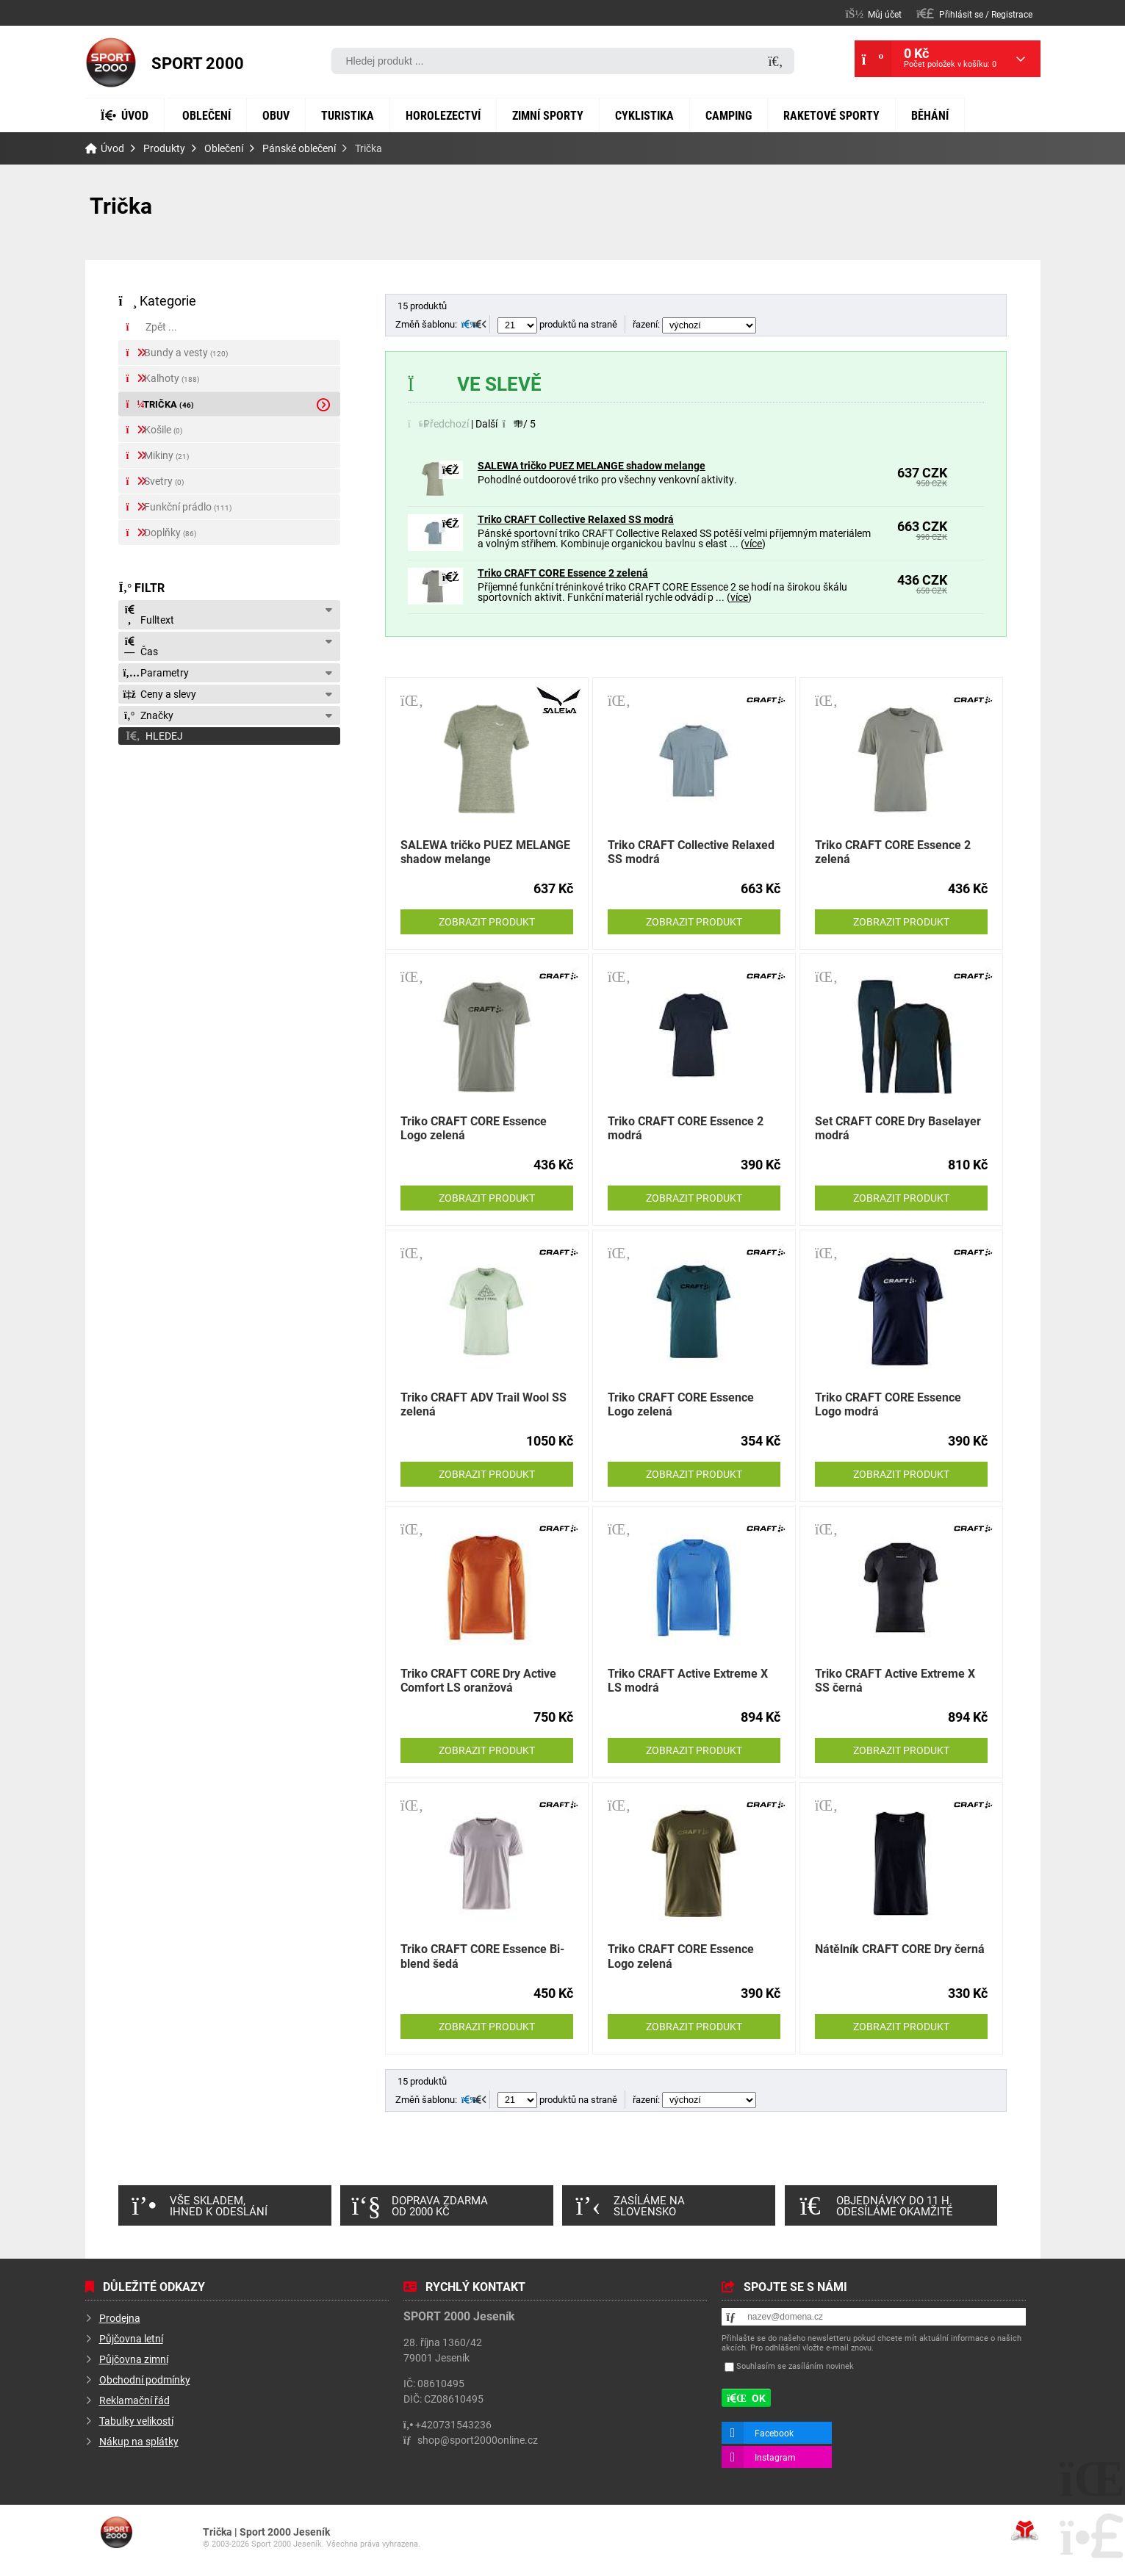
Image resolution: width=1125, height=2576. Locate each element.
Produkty (163, 148)
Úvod (111, 62)
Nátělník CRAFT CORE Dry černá (900, 1948)
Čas (140, 648)
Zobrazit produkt (486, 921)
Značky (148, 717)
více (809, 543)
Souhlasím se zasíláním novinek (793, 2366)
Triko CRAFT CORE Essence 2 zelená (562, 572)
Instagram (774, 2456)
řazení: (693, 324)
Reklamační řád (134, 2400)
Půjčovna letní (131, 2338)
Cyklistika (716, 80)
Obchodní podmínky (144, 2379)
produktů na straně (556, 324)
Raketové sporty (928, 80)
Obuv (299, 80)
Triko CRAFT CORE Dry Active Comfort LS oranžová (478, 1679)
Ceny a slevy (160, 695)
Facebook (774, 2432)
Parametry (155, 674)
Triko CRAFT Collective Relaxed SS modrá (575, 518)
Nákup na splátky (138, 2441)
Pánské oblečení (299, 148)
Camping (811, 80)
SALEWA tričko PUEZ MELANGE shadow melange (592, 465)
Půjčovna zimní (134, 2358)
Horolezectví (488, 80)
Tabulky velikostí (137, 2420)
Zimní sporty (608, 80)
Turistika (379, 80)
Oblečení (220, 80)
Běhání (123, 115)
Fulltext (148, 616)
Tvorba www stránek (1024, 2530)
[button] (975, 13)
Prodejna (119, 2317)
